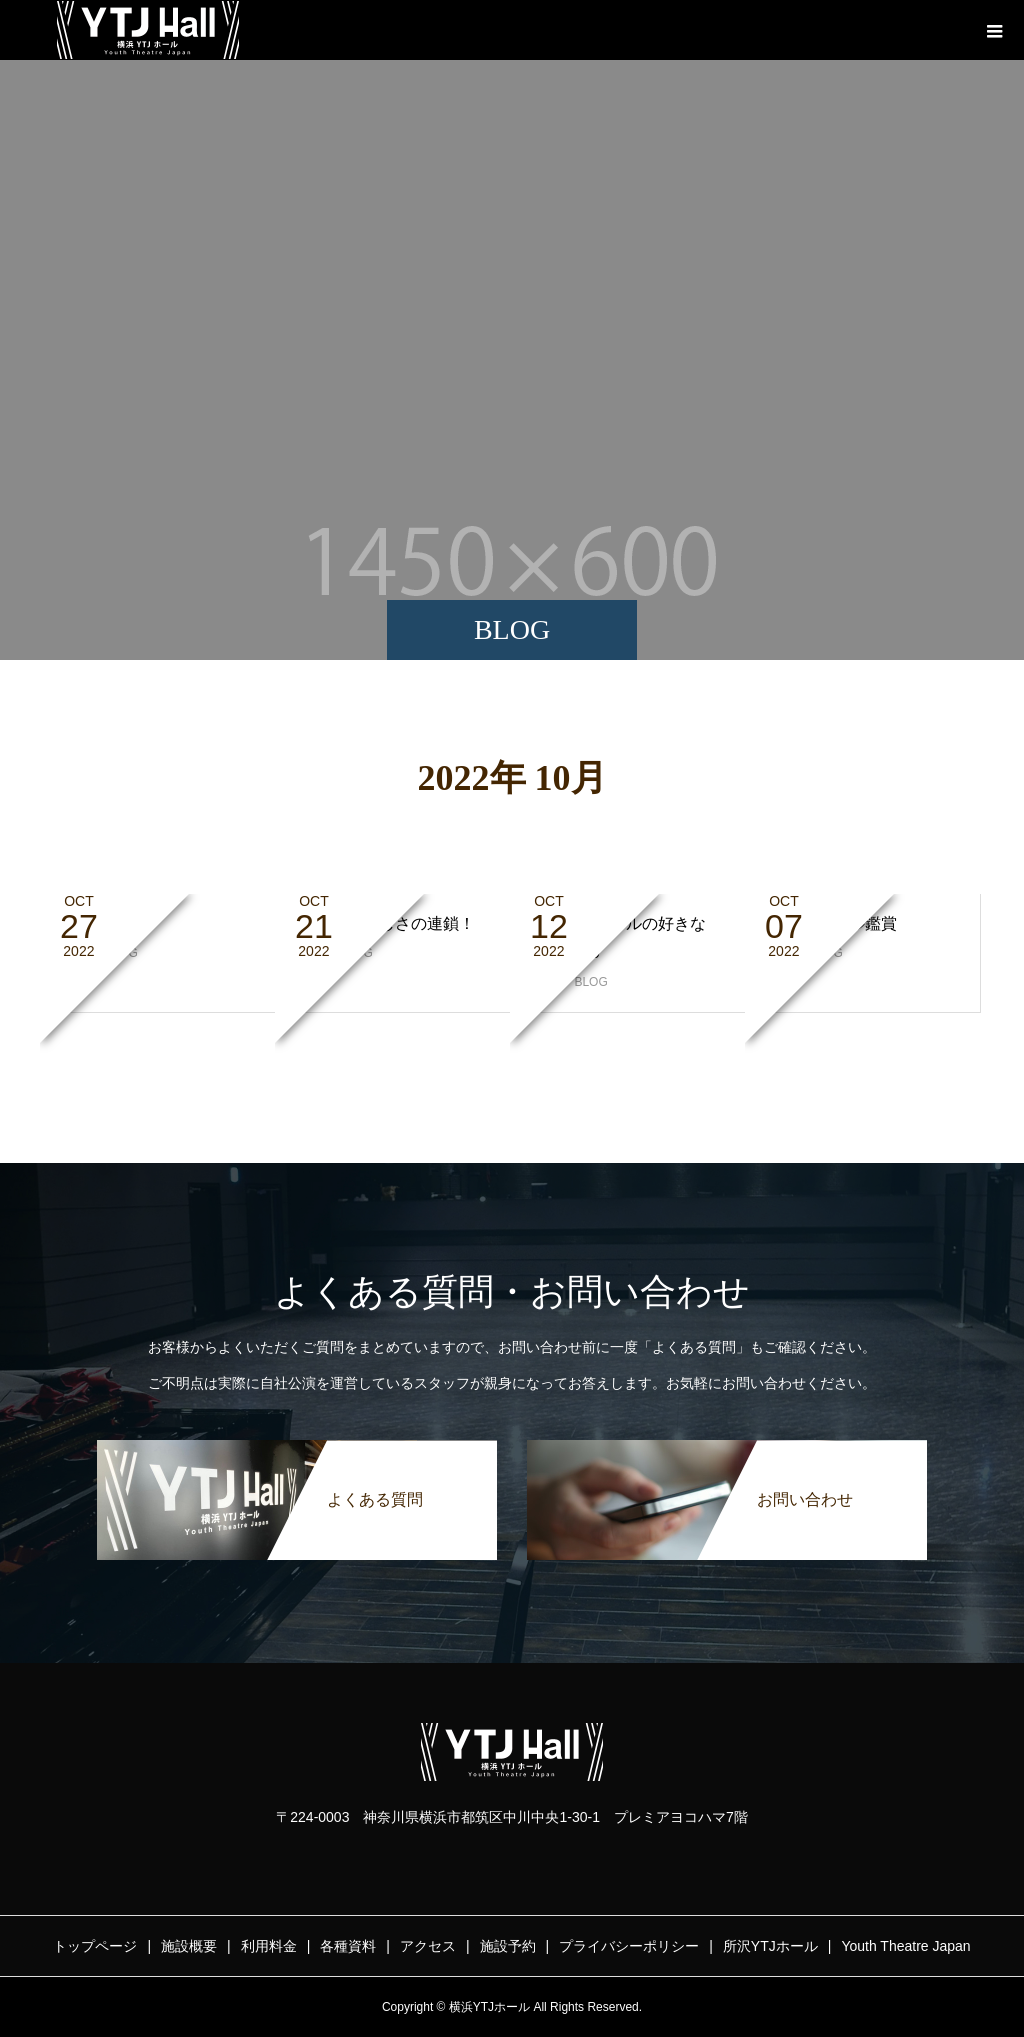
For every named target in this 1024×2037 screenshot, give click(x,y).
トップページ (95, 1946)
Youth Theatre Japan (905, 1946)
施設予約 (508, 1946)
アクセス (428, 1946)
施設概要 (189, 1946)
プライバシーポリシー (629, 1946)
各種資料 (348, 1946)
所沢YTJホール (770, 1946)
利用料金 (269, 1946)
